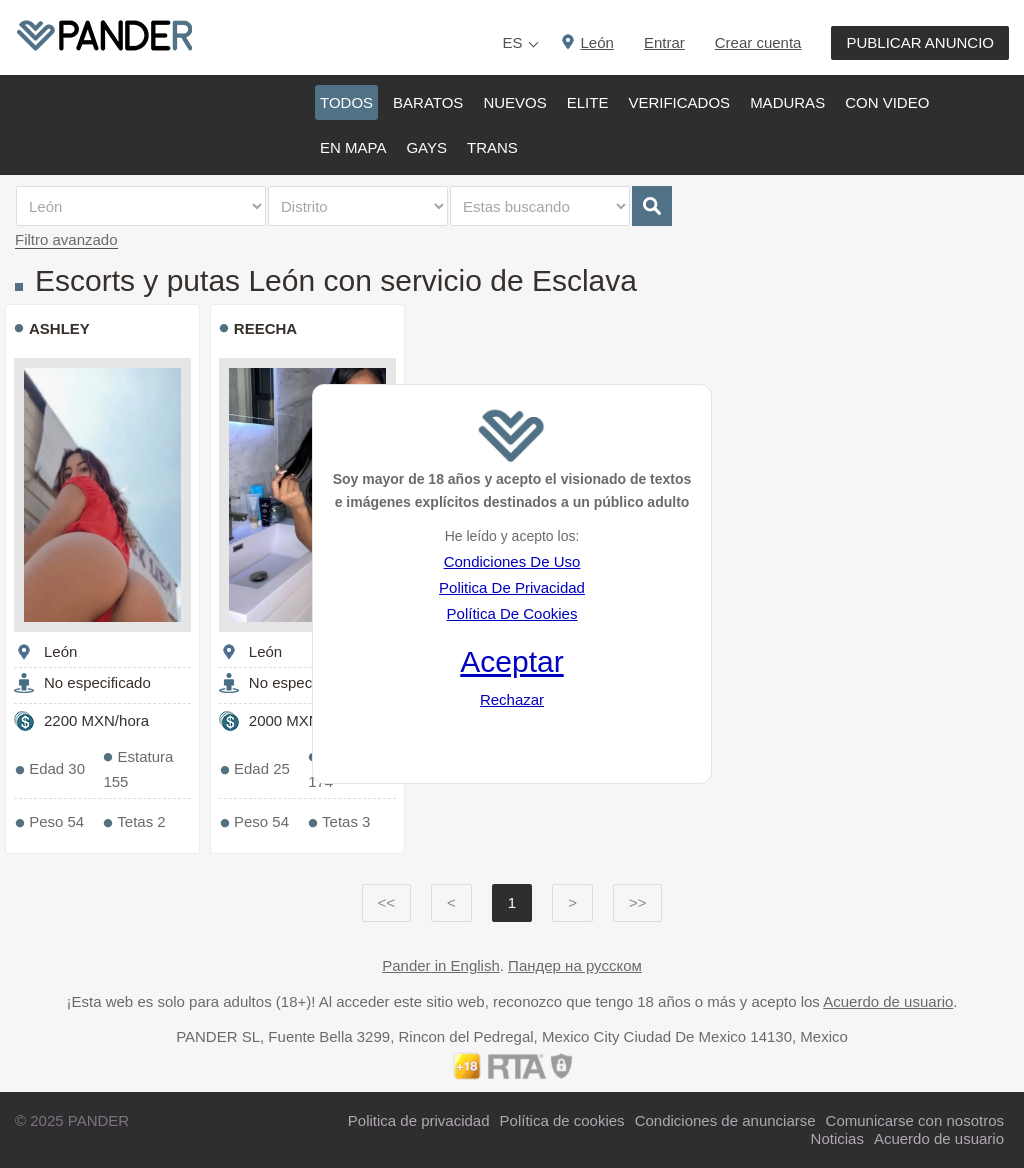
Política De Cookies (512, 613)
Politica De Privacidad (512, 587)
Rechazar (512, 699)
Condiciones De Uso (512, 561)
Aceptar (511, 661)
